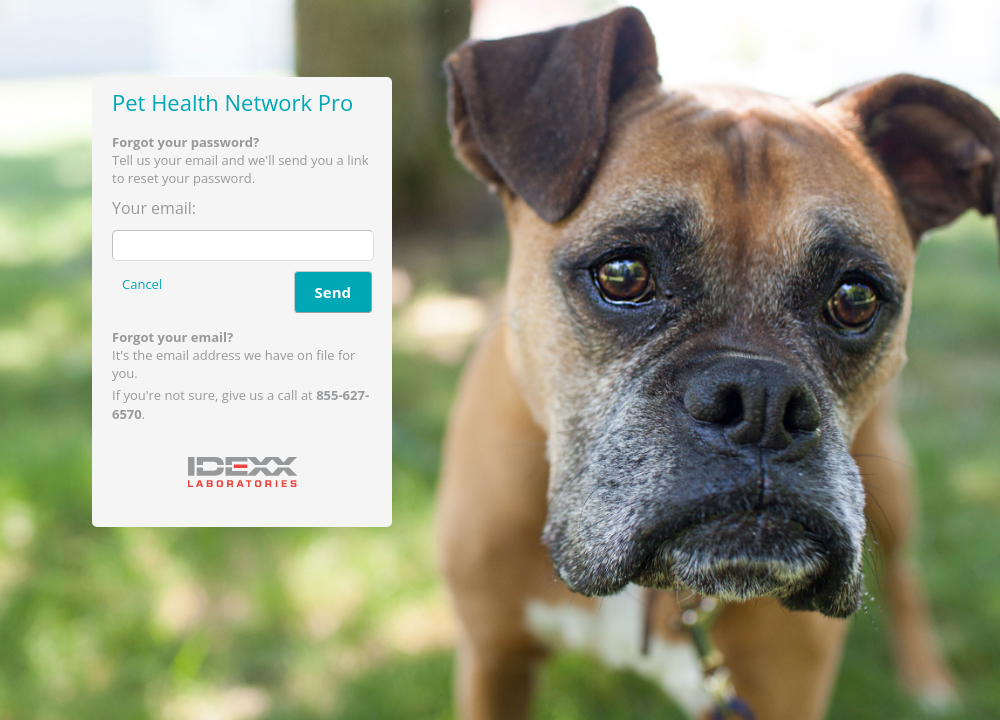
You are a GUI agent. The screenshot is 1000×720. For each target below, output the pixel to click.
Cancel (142, 284)
